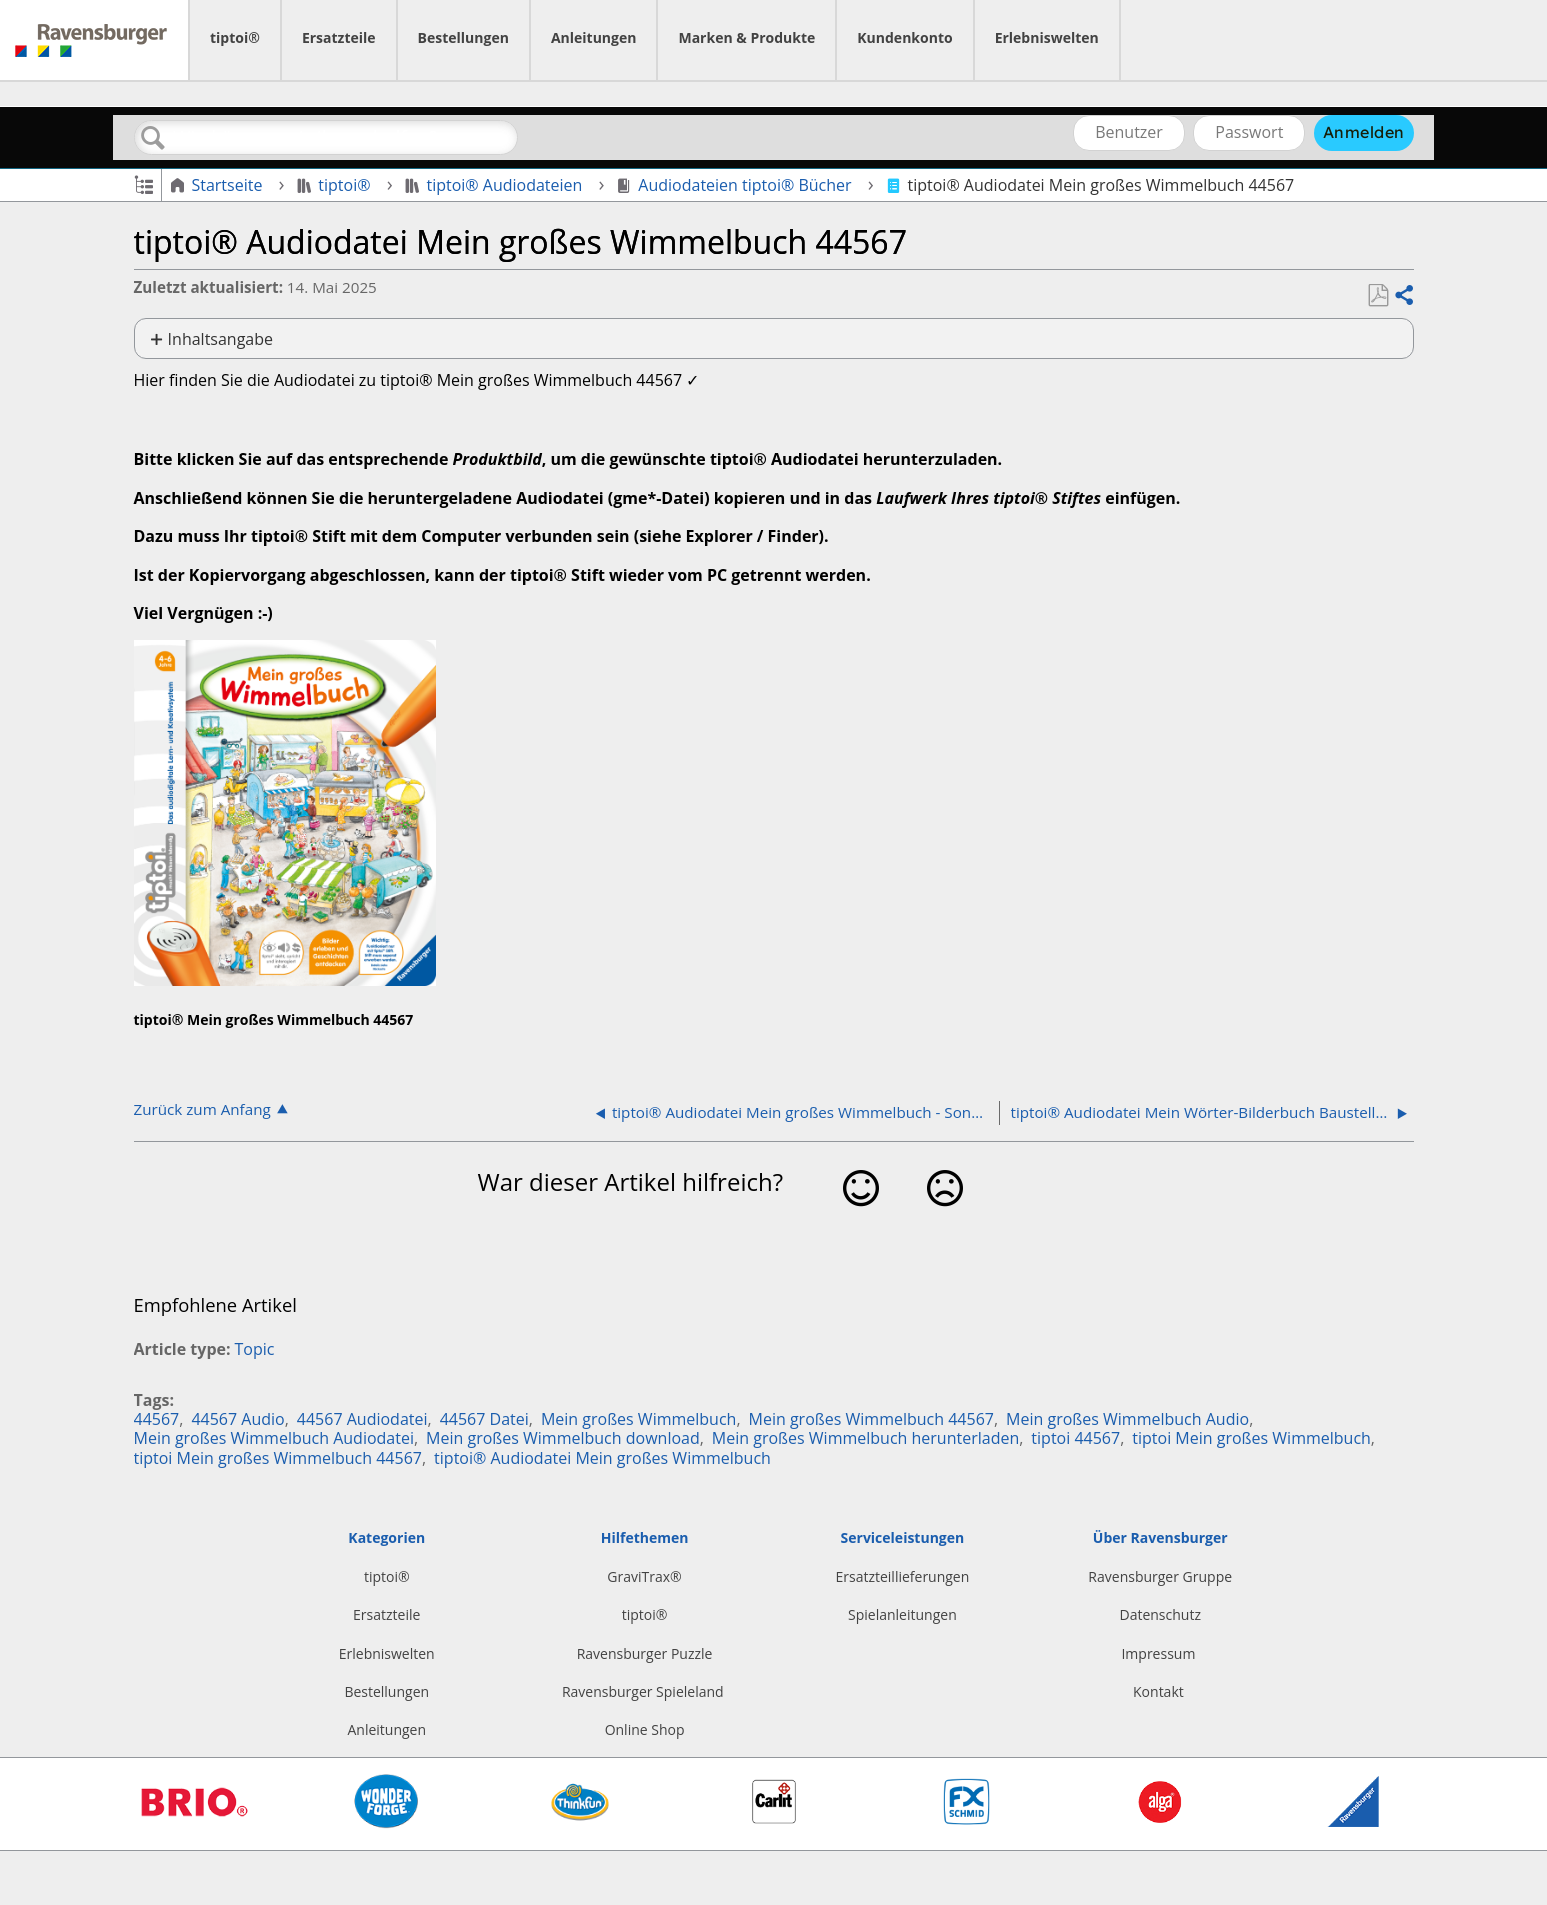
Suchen (154, 138)
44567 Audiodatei (362, 1419)
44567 (157, 1419)
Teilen (1403, 296)
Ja (861, 1219)
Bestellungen (463, 37)
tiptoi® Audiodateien (496, 185)
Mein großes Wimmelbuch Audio (1127, 1419)
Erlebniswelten (1047, 37)
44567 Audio (237, 1419)
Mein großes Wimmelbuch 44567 (871, 1419)
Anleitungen (594, 37)
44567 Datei (484, 1419)
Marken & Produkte (746, 37)
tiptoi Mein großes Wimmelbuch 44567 (278, 1458)
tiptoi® (235, 37)
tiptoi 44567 (1075, 1438)
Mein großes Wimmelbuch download (563, 1438)
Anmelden (1364, 132)
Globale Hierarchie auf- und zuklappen (143, 183)
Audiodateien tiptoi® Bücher (736, 185)
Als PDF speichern (1377, 296)
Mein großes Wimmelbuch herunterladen (865, 1438)
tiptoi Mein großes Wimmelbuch (1251, 1438)
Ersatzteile (339, 37)
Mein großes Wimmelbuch (639, 1419)
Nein (945, 1219)
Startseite (218, 185)
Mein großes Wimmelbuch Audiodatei (274, 1438)
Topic (255, 1349)
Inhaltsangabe (220, 339)
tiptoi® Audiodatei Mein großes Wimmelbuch (602, 1458)
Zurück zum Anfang (202, 1108)
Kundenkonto (904, 37)
